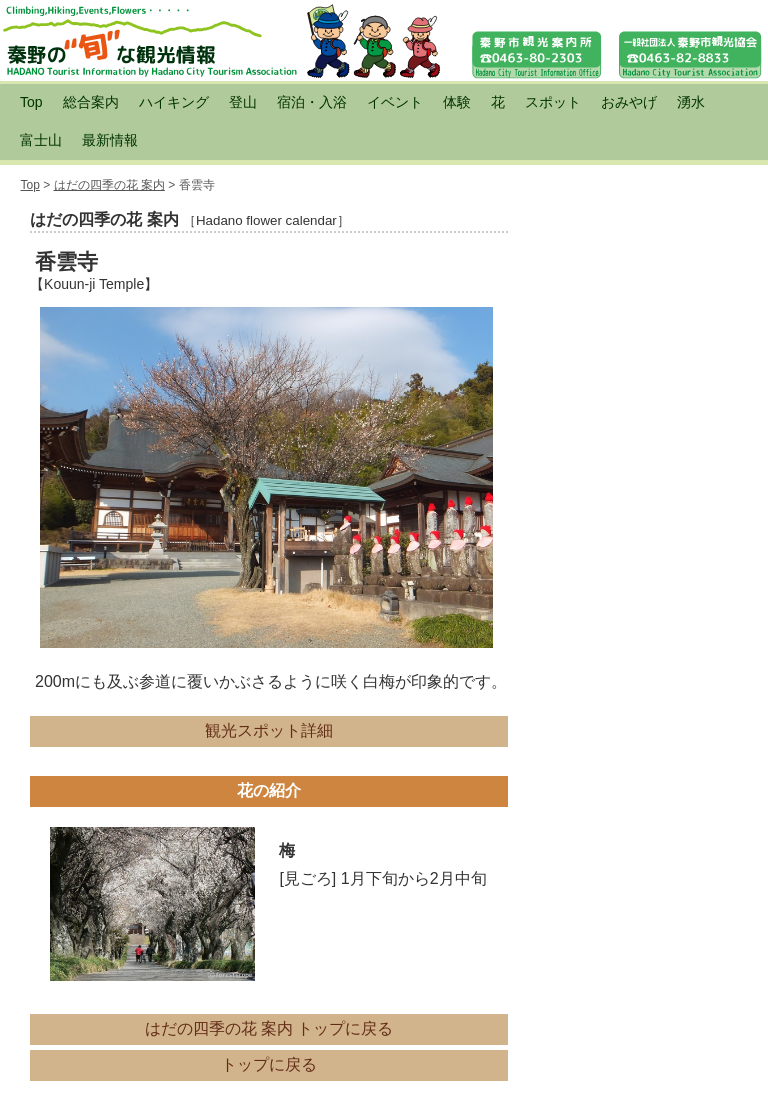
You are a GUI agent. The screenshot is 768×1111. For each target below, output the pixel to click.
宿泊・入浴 (312, 102)
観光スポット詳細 (269, 730)
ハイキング (174, 102)
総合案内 (91, 102)
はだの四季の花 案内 (109, 185)
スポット (553, 102)
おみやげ (629, 102)
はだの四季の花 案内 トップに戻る (269, 1028)
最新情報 (110, 140)
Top (31, 102)
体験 (457, 102)
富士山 (41, 140)
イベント (395, 102)
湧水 (691, 102)
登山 (243, 102)
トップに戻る (269, 1064)
